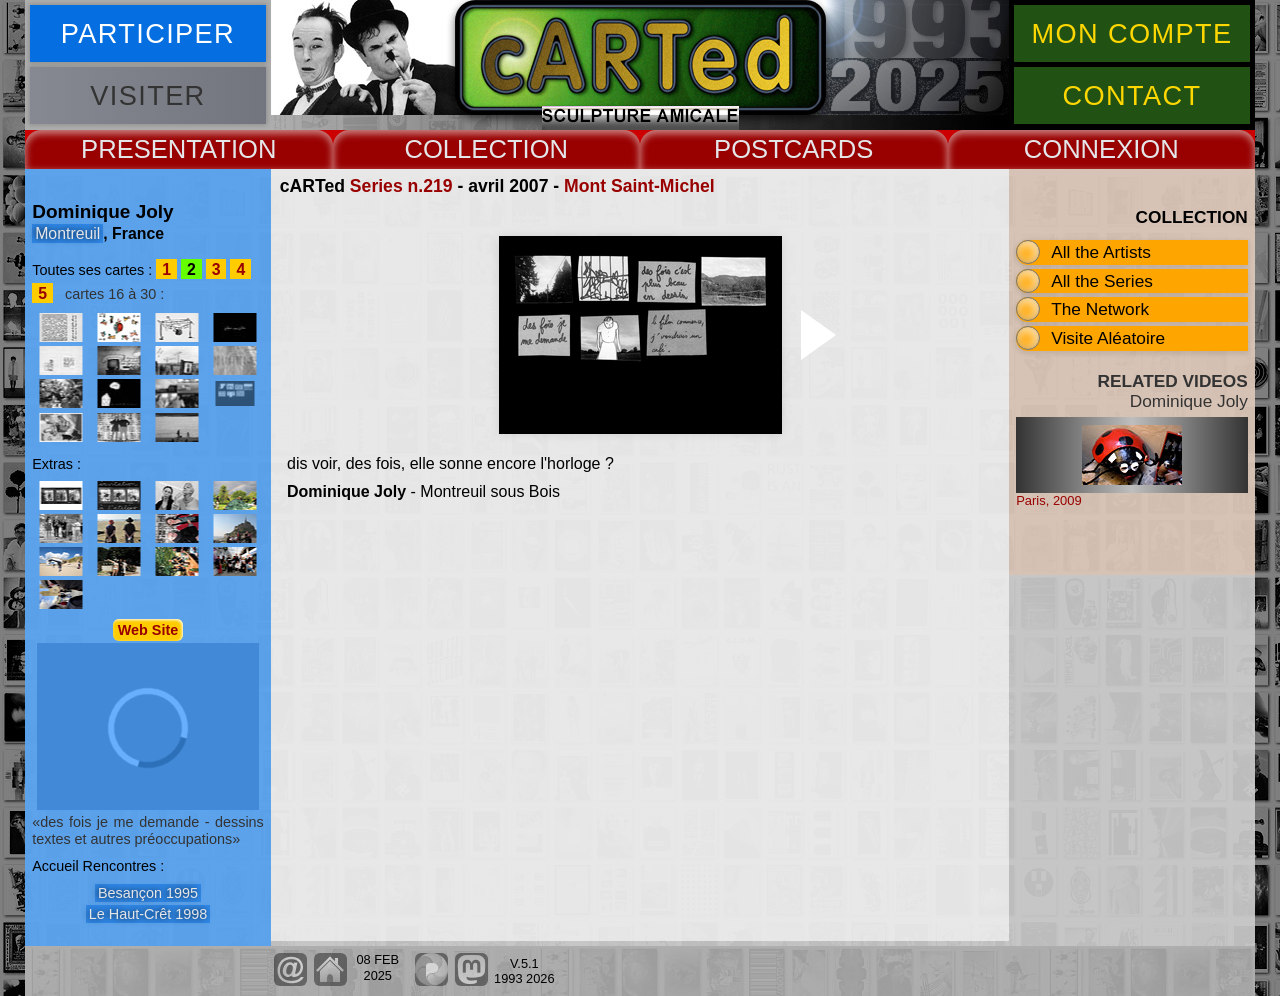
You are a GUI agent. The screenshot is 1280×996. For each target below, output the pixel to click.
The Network (1100, 309)
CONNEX (1079, 149)
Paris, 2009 (1049, 500)
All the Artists (1101, 252)
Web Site (148, 630)
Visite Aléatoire (1108, 338)
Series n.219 (401, 186)
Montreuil (67, 233)
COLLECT (463, 149)
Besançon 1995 (148, 893)
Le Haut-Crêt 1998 (148, 914)
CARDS (829, 149)
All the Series (1102, 281)
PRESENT (140, 149)
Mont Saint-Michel (639, 186)
